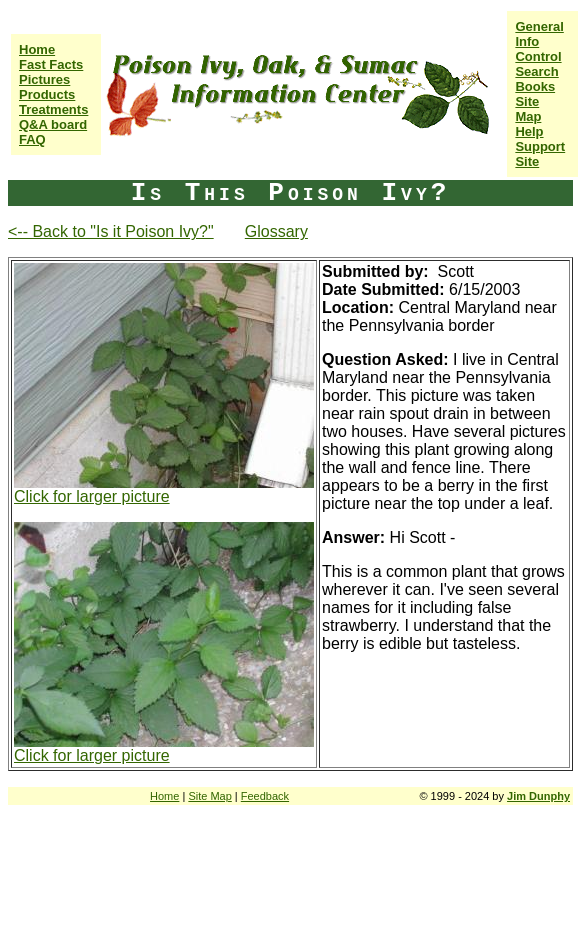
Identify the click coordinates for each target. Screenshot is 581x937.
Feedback (265, 796)
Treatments (53, 109)
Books (535, 86)
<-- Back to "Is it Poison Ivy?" (111, 231)
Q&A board (53, 124)
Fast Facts (51, 64)
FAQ (32, 139)
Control (538, 56)
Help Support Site (540, 146)
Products (47, 94)
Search (536, 71)
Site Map (528, 109)
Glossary (276, 231)
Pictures (44, 79)
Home (37, 49)
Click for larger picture (92, 496)
